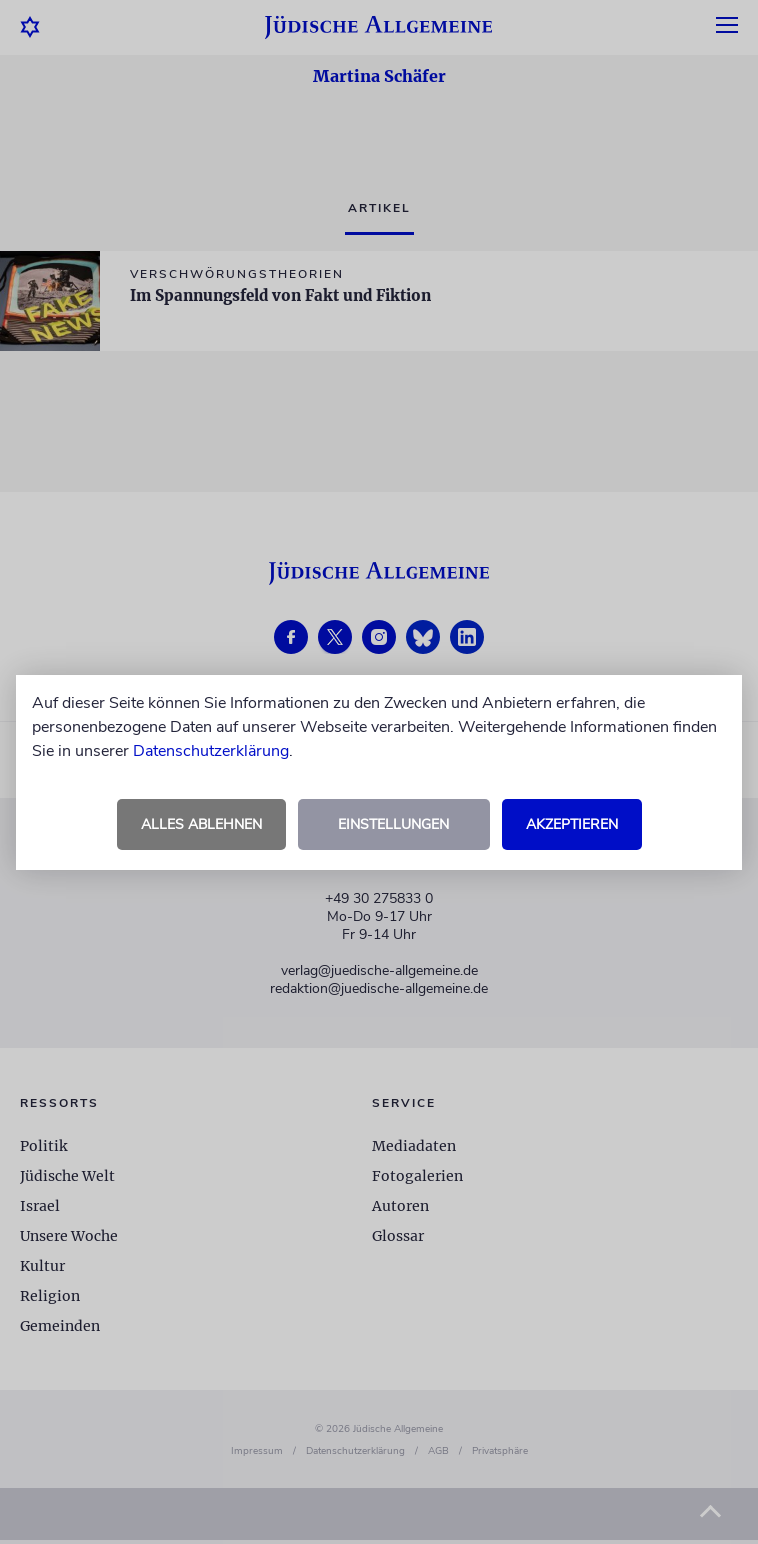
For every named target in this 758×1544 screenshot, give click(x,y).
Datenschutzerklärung (211, 751)
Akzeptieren (572, 824)
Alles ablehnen (201, 824)
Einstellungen (393, 824)
